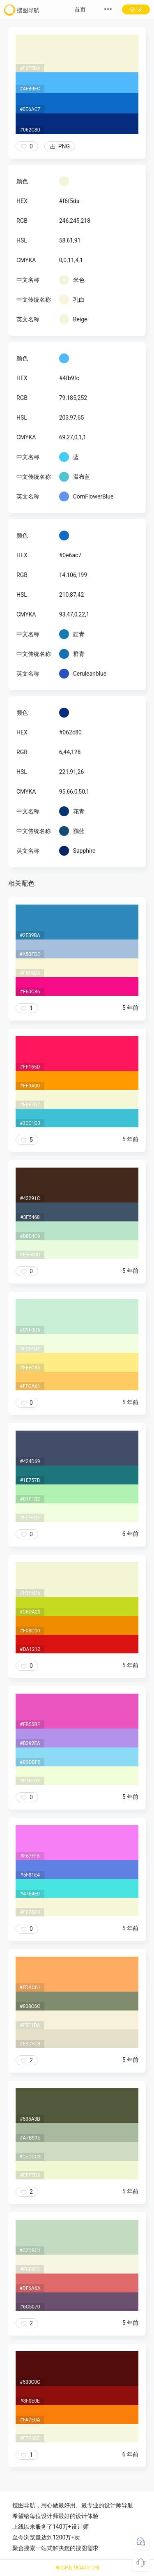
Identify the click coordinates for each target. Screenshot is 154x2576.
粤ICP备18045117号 (77, 2568)
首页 (80, 9)
